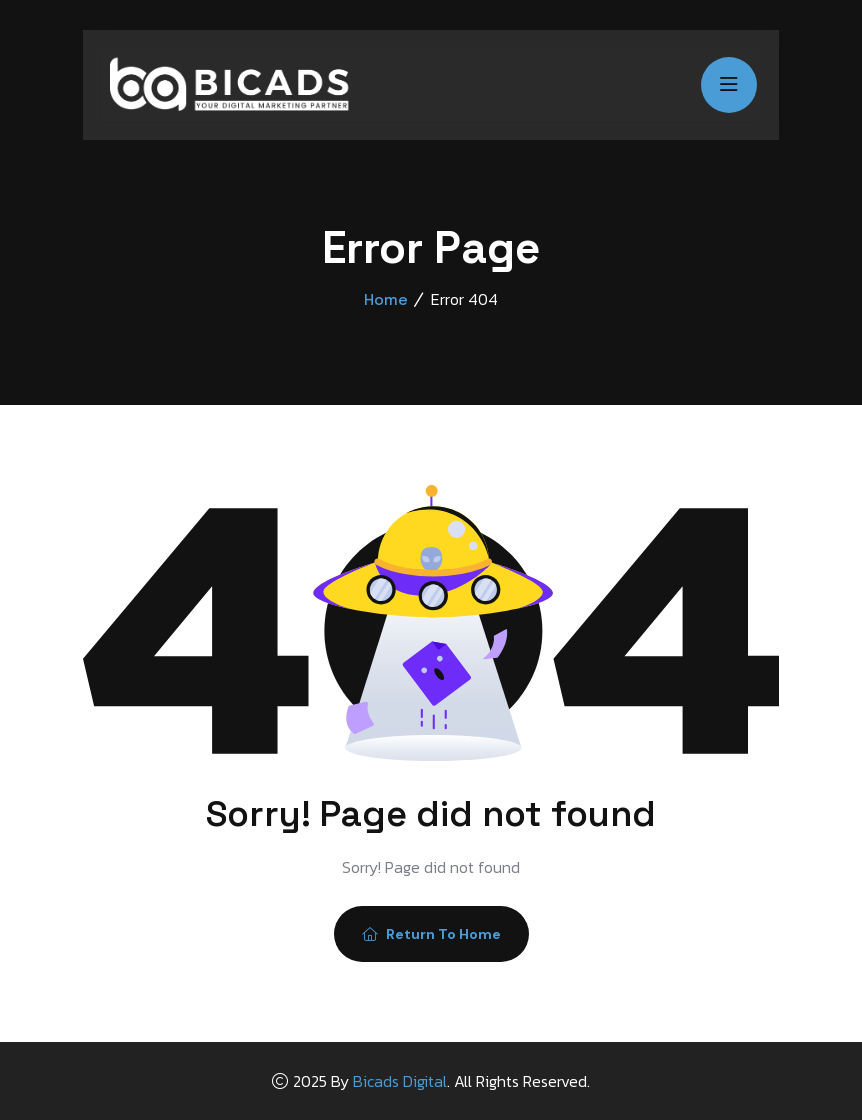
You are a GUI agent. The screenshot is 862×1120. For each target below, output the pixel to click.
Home (386, 299)
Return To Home (431, 934)
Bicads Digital (400, 1081)
